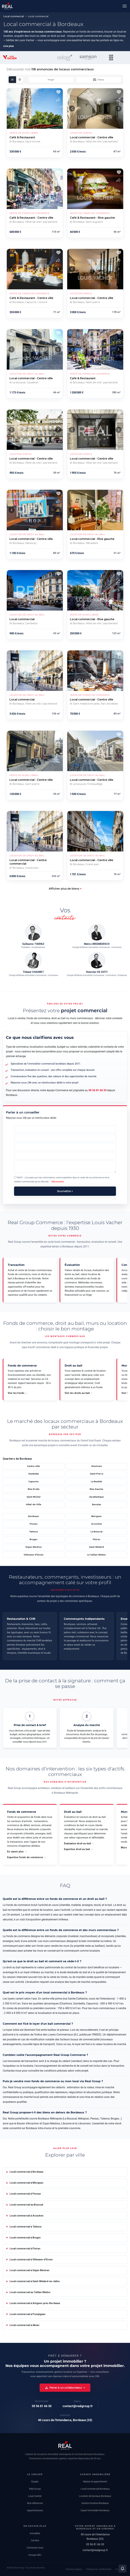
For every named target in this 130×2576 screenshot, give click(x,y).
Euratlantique (96, 1497)
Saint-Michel (33, 1497)
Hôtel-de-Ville (33, 1504)
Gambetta (33, 1473)
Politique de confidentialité (98, 2569)
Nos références (35, 2503)
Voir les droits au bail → (79, 1393)
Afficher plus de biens (64, 888)
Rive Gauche (96, 1489)
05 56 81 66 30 (97, 1090)
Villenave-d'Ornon (33, 1554)
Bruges (33, 1539)
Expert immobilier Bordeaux (95, 2510)
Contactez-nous (35, 2547)
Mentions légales (74, 2569)
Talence (33, 1531)
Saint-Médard (96, 1547)
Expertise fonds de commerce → (26, 1857)
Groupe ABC (34, 2555)
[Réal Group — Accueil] (65, 2445)
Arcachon (96, 1524)
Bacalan (96, 1504)
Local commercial (13, 16)
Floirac (96, 1539)
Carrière (35, 2540)
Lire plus (8, 46)
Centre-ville (33, 1466)
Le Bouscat (96, 1531)
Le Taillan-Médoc (96, 1554)
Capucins (33, 1481)
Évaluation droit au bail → (79, 1843)
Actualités (35, 2533)
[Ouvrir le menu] (124, 6)
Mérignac (96, 1516)
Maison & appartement (95, 2481)
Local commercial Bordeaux (95, 2488)
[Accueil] (7, 6)
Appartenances (35, 2510)
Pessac (34, 1524)
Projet (51, 79)
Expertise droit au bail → (78, 1849)
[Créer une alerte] (122, 2569)
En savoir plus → (17, 1851)
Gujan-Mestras (33, 1547)
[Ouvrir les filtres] (99, 79)
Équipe (34, 2481)
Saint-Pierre (96, 1473)
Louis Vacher (35, 2496)
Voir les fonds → (17, 1393)
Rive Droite (33, 1489)
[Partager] (58, 99)
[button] (58, 92)
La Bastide (96, 1481)
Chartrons (96, 1466)
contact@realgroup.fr (77, 2406)
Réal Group (35, 2488)
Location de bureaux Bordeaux (95, 2496)
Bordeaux (33, 1516)
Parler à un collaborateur (63, 2387)
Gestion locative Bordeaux (95, 2503)
